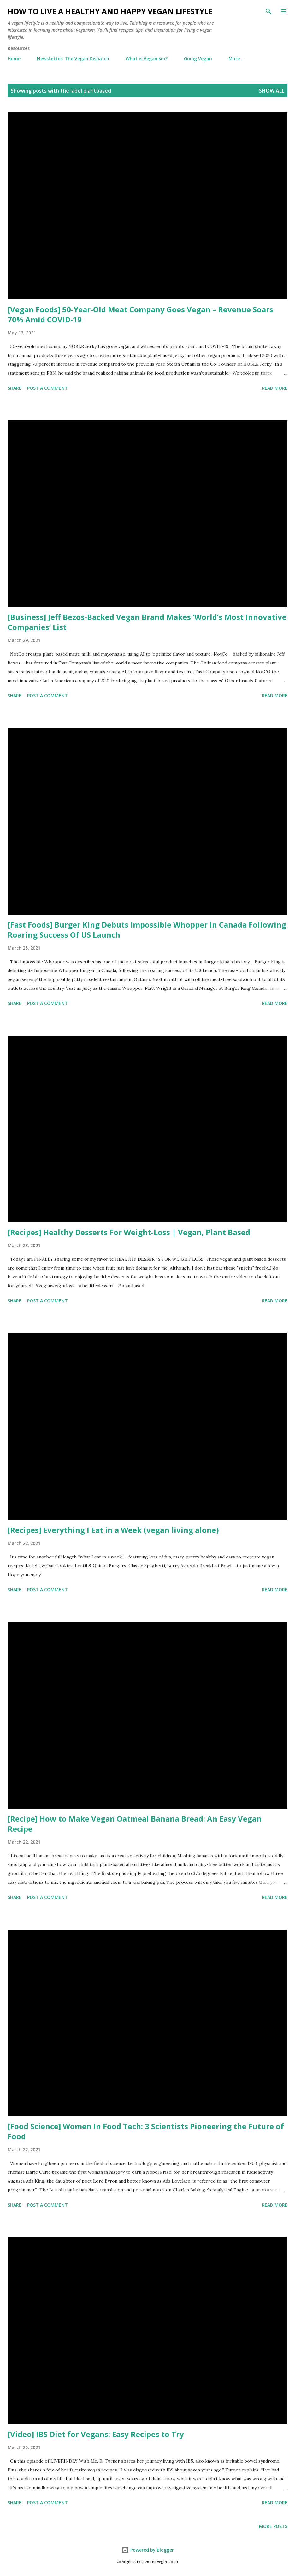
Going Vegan (198, 59)
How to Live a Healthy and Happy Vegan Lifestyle (110, 11)
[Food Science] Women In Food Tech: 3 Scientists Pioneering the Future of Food (146, 2131)
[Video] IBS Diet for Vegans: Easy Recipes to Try (96, 2434)
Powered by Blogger (147, 2550)
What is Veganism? (147, 59)
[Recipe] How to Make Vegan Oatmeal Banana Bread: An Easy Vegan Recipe (135, 1823)
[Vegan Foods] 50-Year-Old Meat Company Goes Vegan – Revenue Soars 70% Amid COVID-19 (140, 314)
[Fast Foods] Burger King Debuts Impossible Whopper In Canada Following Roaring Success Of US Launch (147, 929)
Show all (271, 90)
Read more (274, 388)
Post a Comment (47, 388)
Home (14, 59)
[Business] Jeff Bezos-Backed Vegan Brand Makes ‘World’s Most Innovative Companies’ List (147, 622)
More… (236, 59)
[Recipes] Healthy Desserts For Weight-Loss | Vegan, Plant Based (129, 1232)
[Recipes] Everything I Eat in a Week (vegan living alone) (113, 1530)
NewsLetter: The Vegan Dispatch (73, 59)
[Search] (268, 11)
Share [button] (14, 388)
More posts (273, 2526)
